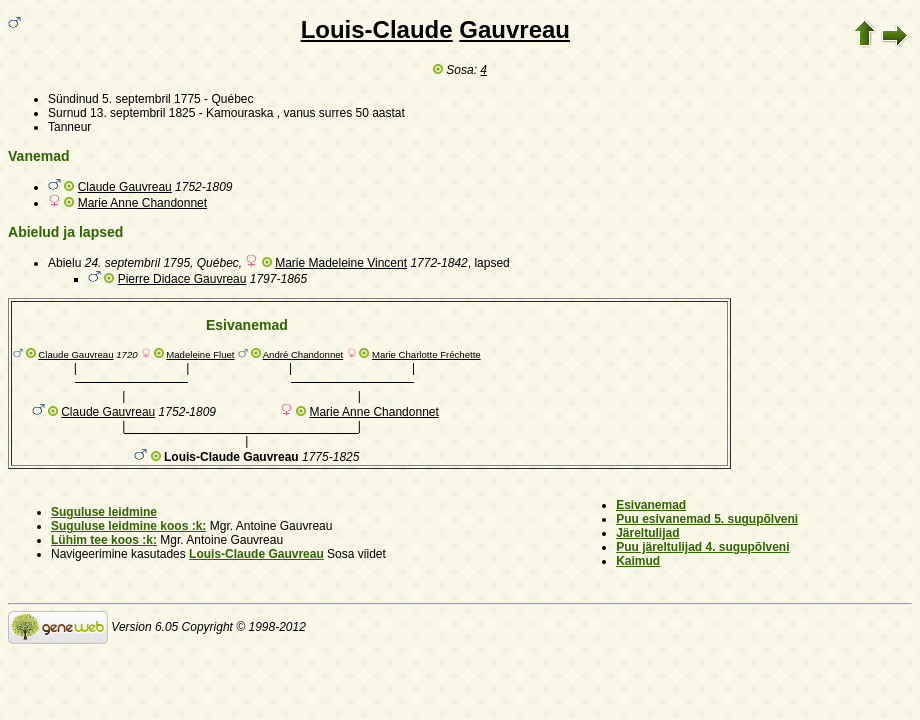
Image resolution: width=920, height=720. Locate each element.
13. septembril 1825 (142, 113)
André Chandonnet (303, 354)
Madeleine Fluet (200, 354)
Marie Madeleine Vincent (341, 263)
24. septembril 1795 (137, 263)
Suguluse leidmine (104, 512)
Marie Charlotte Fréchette (426, 354)
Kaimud (638, 561)
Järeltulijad (647, 533)
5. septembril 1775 (151, 99)
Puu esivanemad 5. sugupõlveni (707, 519)
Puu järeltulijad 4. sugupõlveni (702, 547)
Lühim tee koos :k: (104, 540)
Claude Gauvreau (125, 187)
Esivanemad (651, 505)
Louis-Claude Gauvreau (256, 554)
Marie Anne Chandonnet (142, 203)
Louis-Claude (377, 29)
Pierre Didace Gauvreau (182, 279)
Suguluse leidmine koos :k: (128, 526)
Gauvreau (514, 29)
